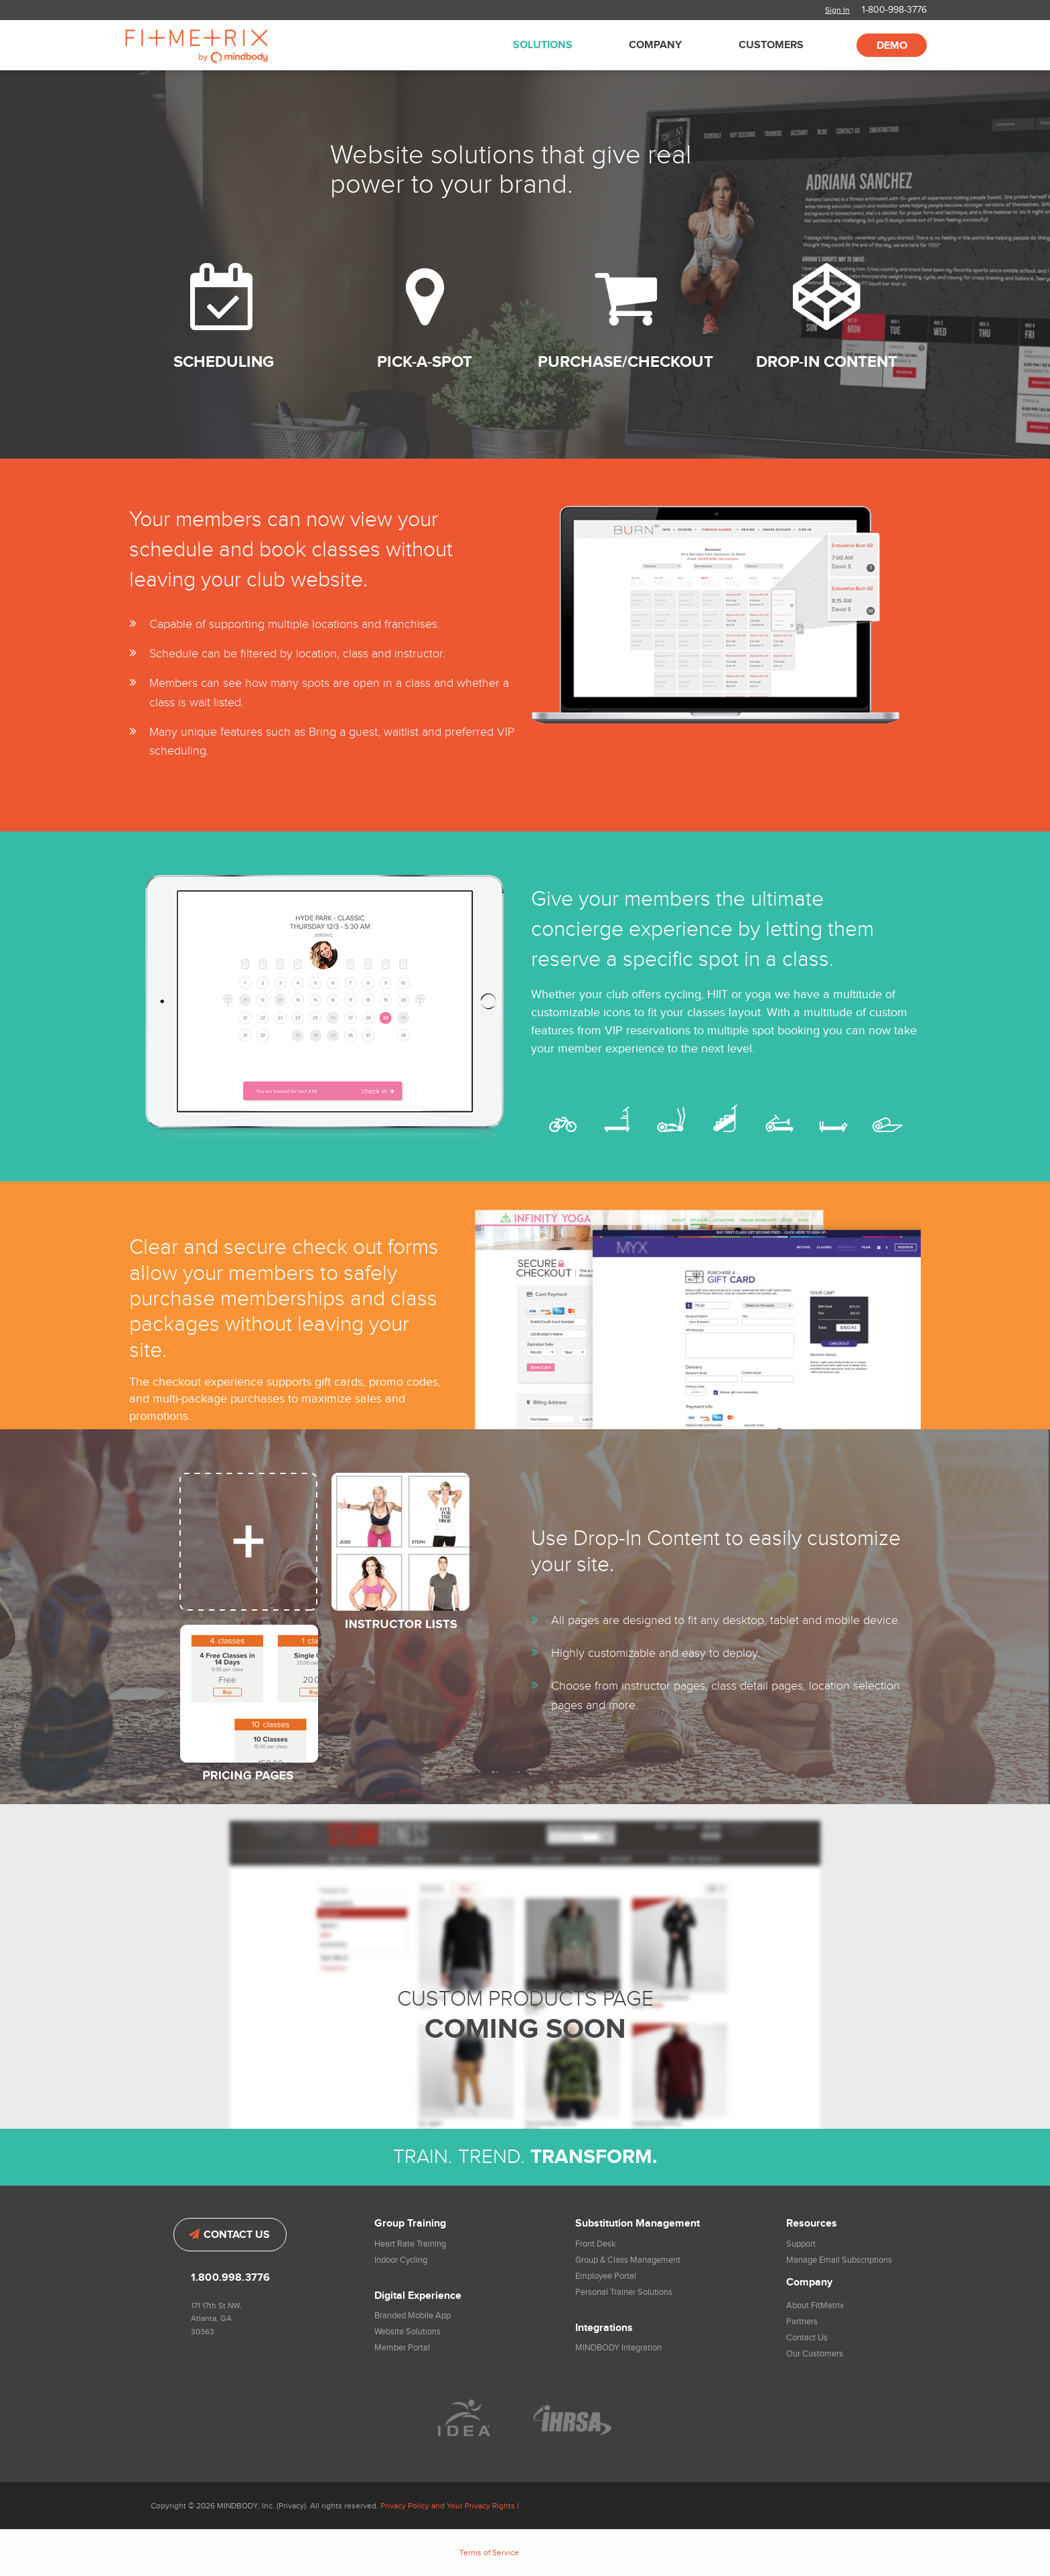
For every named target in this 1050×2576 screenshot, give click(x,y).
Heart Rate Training (410, 2244)
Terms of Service (489, 2552)
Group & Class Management (627, 2260)
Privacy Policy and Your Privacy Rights (447, 2505)
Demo (892, 45)
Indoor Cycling (400, 2260)
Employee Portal (605, 2276)
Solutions (543, 45)
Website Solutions (407, 2331)
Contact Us (229, 2235)
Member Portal (402, 2347)
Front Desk (595, 2244)
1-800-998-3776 (894, 10)
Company (655, 45)
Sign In (837, 10)
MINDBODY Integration (618, 2347)
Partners (802, 2321)
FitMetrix (215, 45)
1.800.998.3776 (230, 2277)
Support (801, 2244)
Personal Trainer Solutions (623, 2292)
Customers (771, 45)
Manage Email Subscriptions (839, 2260)
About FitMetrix (815, 2305)
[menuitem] (539, 45)
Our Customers (814, 2353)
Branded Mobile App (412, 2315)
